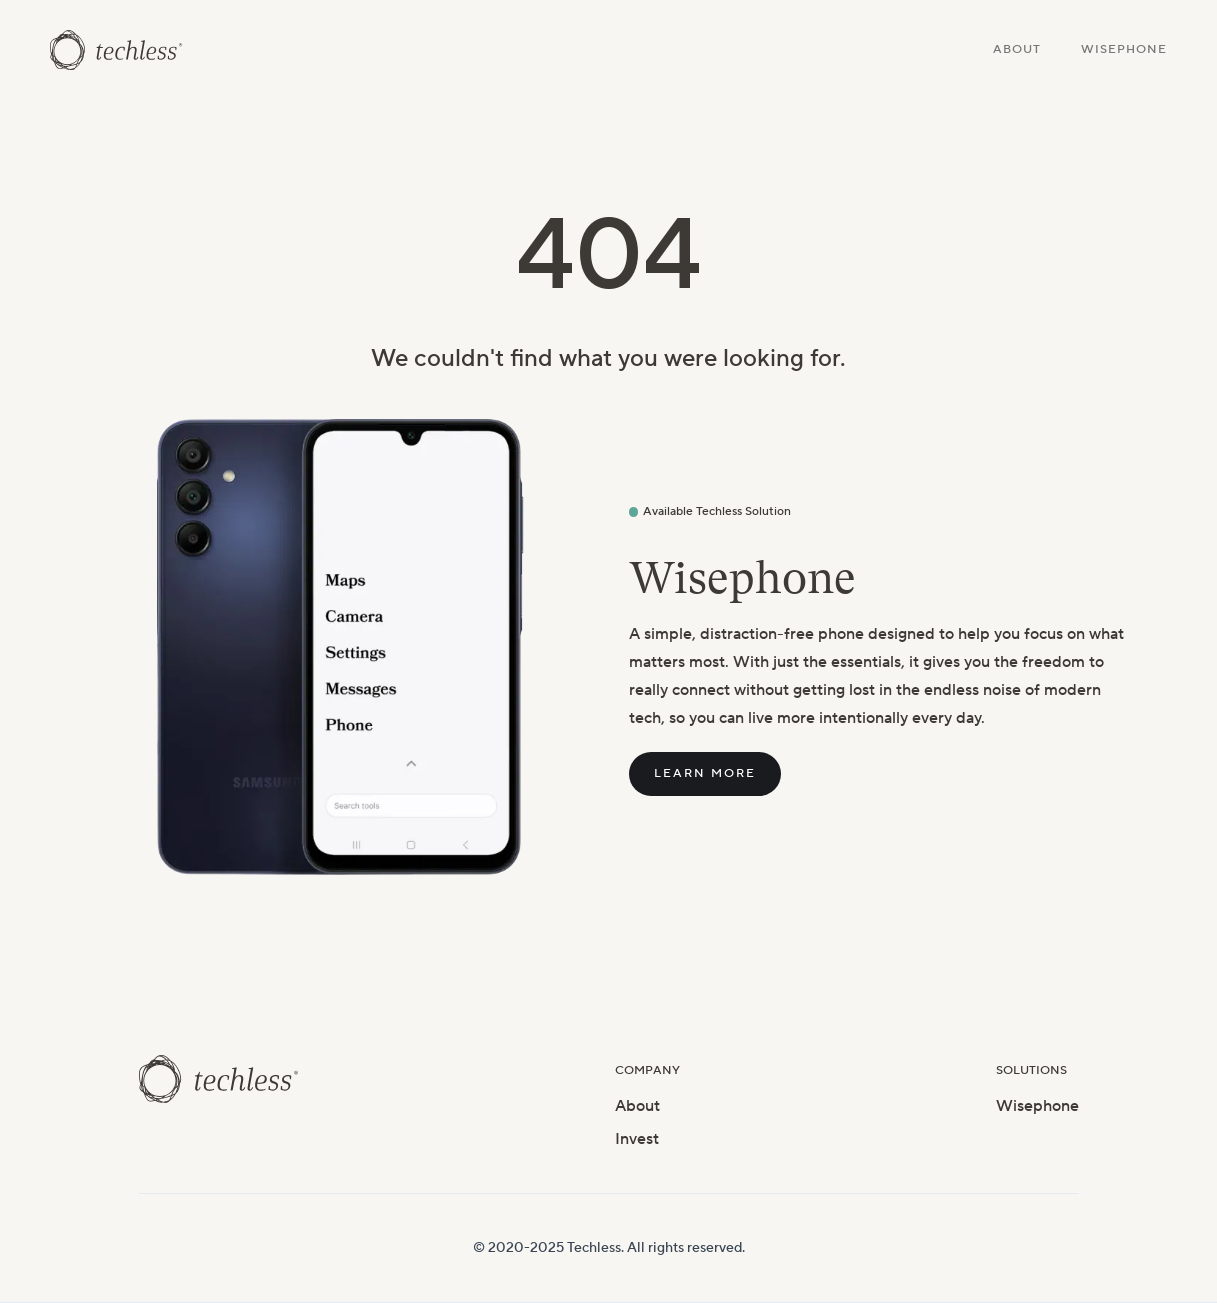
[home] (116, 50)
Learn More (705, 773)
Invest (637, 1139)
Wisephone (1124, 49)
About (1017, 49)
